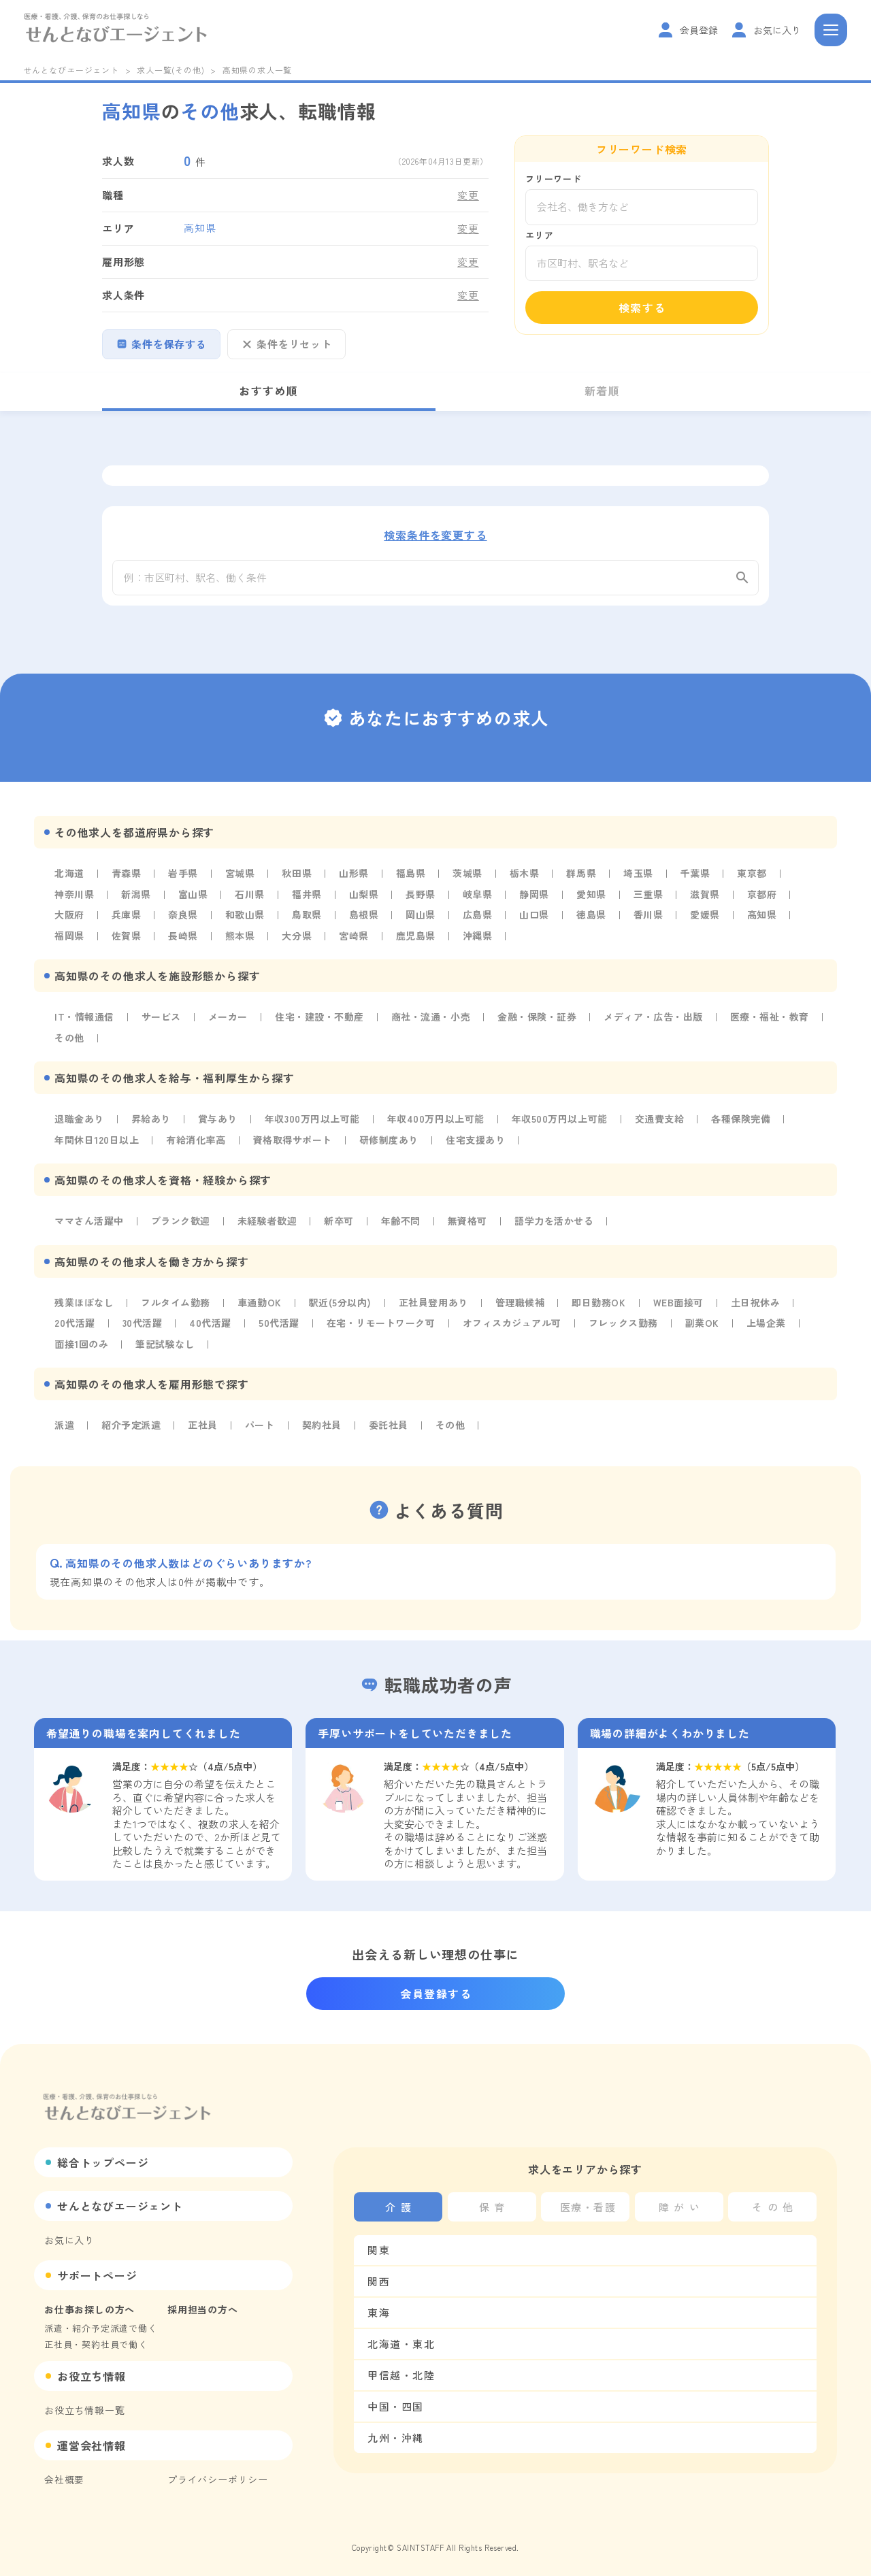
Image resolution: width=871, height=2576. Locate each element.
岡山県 (424, 924)
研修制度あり (393, 1147)
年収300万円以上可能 (315, 1127)
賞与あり (219, 1127)
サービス (163, 1025)
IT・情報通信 (85, 1025)
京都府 (769, 903)
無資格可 (473, 1228)
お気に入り (69, 2235)
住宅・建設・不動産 (323, 1025)
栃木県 (529, 883)
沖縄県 (482, 944)
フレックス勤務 (631, 1329)
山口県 (539, 924)
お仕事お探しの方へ (89, 2304)
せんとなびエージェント (71, 70)
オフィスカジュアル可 (518, 1329)
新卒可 (342, 1228)
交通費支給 (668, 1127)
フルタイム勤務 (177, 1309)
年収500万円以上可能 (567, 1127)
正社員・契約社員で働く (96, 2339)
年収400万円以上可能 (441, 1127)
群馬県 (587, 883)
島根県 (367, 924)
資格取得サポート (296, 1147)
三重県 (654, 903)
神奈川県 (74, 903)
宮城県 (242, 883)
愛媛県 (711, 924)
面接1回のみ (82, 1350)
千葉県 (701, 883)
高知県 (769, 924)
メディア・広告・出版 (661, 1025)
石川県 (252, 903)
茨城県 (472, 883)
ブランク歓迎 (182, 1228)
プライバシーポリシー (217, 2474)
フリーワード (553, 178)
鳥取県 (309, 924)
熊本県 (242, 944)
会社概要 (64, 2474)
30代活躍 (143, 1329)
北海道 (69, 883)
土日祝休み (765, 1309)
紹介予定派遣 (132, 1431)
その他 (177, 1046)
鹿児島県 (419, 944)
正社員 (204, 1431)
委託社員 (392, 1431)
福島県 (414, 883)
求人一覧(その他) (170, 70)
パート (262, 1431)
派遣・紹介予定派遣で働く (100, 2323)
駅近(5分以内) (344, 1309)
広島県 (482, 924)
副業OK (710, 1329)
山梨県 (367, 903)
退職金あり (79, 1127)
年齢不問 (405, 1228)
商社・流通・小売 (435, 1025)
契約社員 (324, 1431)
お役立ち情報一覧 (84, 2405)
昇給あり (152, 1127)
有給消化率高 (198, 1147)
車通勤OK (262, 1309)
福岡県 (69, 944)
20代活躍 (75, 1329)
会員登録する (436, 1989)
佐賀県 (127, 944)
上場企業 (776, 1329)
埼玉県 (644, 883)
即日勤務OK (606, 1309)
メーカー (230, 1025)
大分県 (299, 944)
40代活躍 (212, 1329)
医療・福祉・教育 (94, 1046)
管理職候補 (526, 1309)
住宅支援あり (481, 1147)
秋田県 (299, 883)
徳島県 (596, 924)
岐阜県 (482, 903)
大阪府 (69, 924)
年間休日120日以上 (97, 1147)
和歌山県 (247, 924)
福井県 (309, 903)
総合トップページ (102, 2157)
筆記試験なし (167, 1350)
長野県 (424, 903)
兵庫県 (127, 924)
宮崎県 (357, 944)
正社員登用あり (439, 1309)
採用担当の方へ (202, 2304)
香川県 (654, 924)
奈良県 (184, 924)
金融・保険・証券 (544, 1025)
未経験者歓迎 (270, 1228)
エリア (539, 235)
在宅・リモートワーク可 (385, 1329)
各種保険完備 (751, 1127)
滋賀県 (711, 903)
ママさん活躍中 (89, 1228)
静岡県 (539, 903)
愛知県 (596, 903)
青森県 (127, 883)
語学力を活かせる (560, 1228)
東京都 (759, 883)
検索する (642, 307)
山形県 (357, 883)
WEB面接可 (686, 1309)
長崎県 (184, 944)
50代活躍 (282, 1329)
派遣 (64, 1431)
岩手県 (184, 883)
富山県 (195, 903)
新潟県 (137, 903)
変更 (468, 195)
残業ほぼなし (84, 1309)
